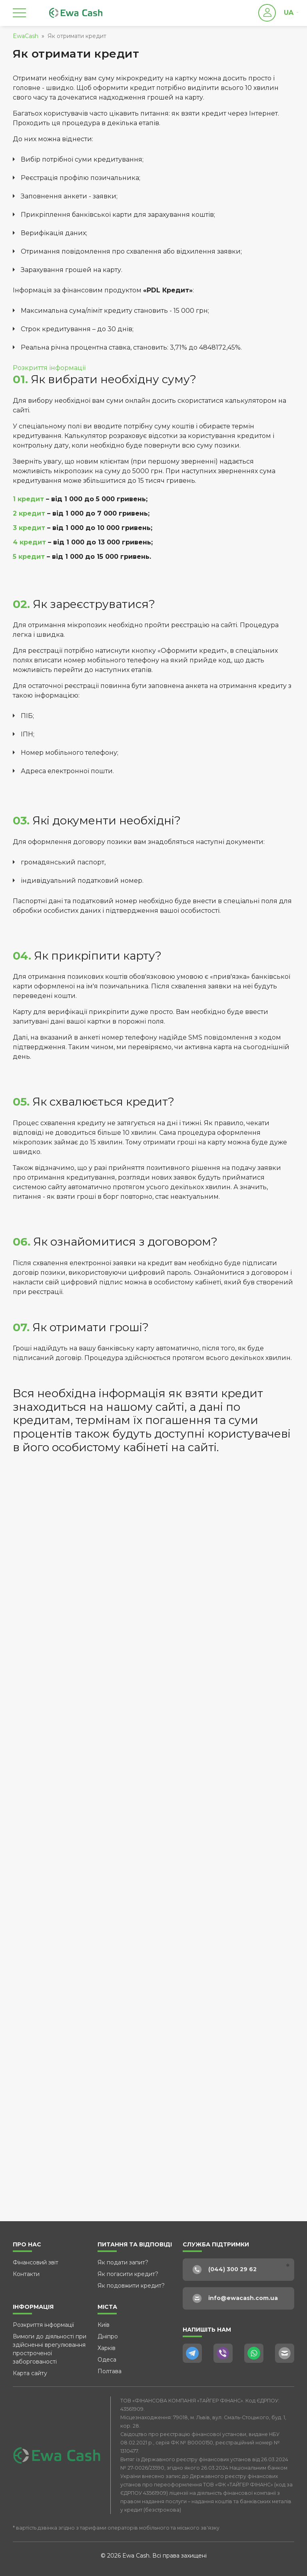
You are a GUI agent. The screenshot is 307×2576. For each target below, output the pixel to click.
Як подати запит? (123, 2262)
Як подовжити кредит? (131, 2285)
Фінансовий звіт (35, 2262)
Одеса (107, 2359)
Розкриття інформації (49, 368)
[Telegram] (192, 2353)
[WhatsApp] (253, 2353)
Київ (104, 2324)
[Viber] (223, 2353)
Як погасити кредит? (128, 2274)
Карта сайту (30, 2373)
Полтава (110, 2371)
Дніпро (108, 2336)
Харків (107, 2348)
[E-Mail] (284, 2353)
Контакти (26, 2274)
